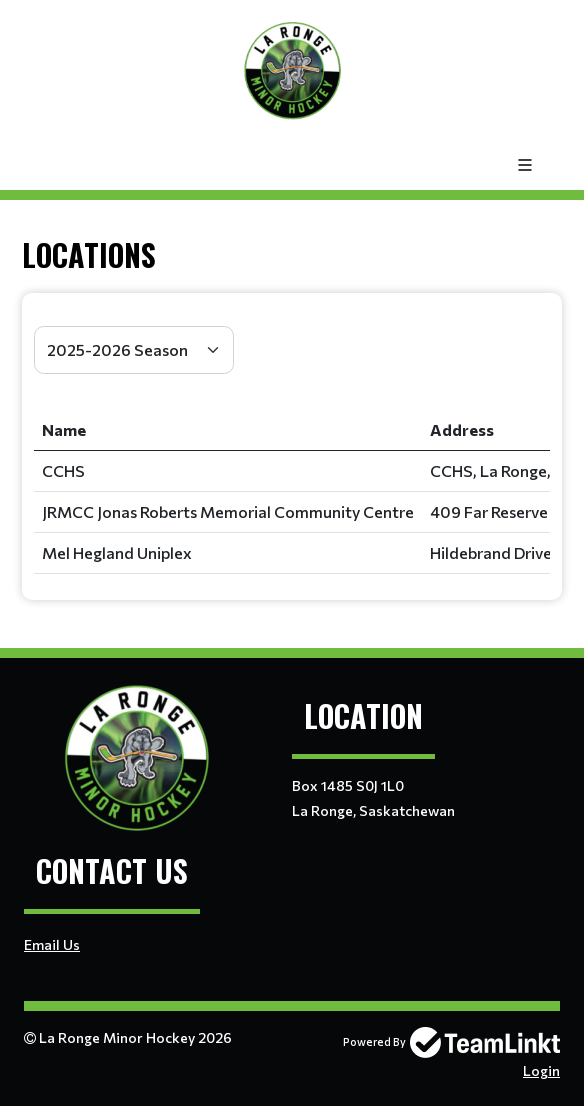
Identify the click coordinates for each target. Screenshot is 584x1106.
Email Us (52, 944)
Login (541, 1070)
